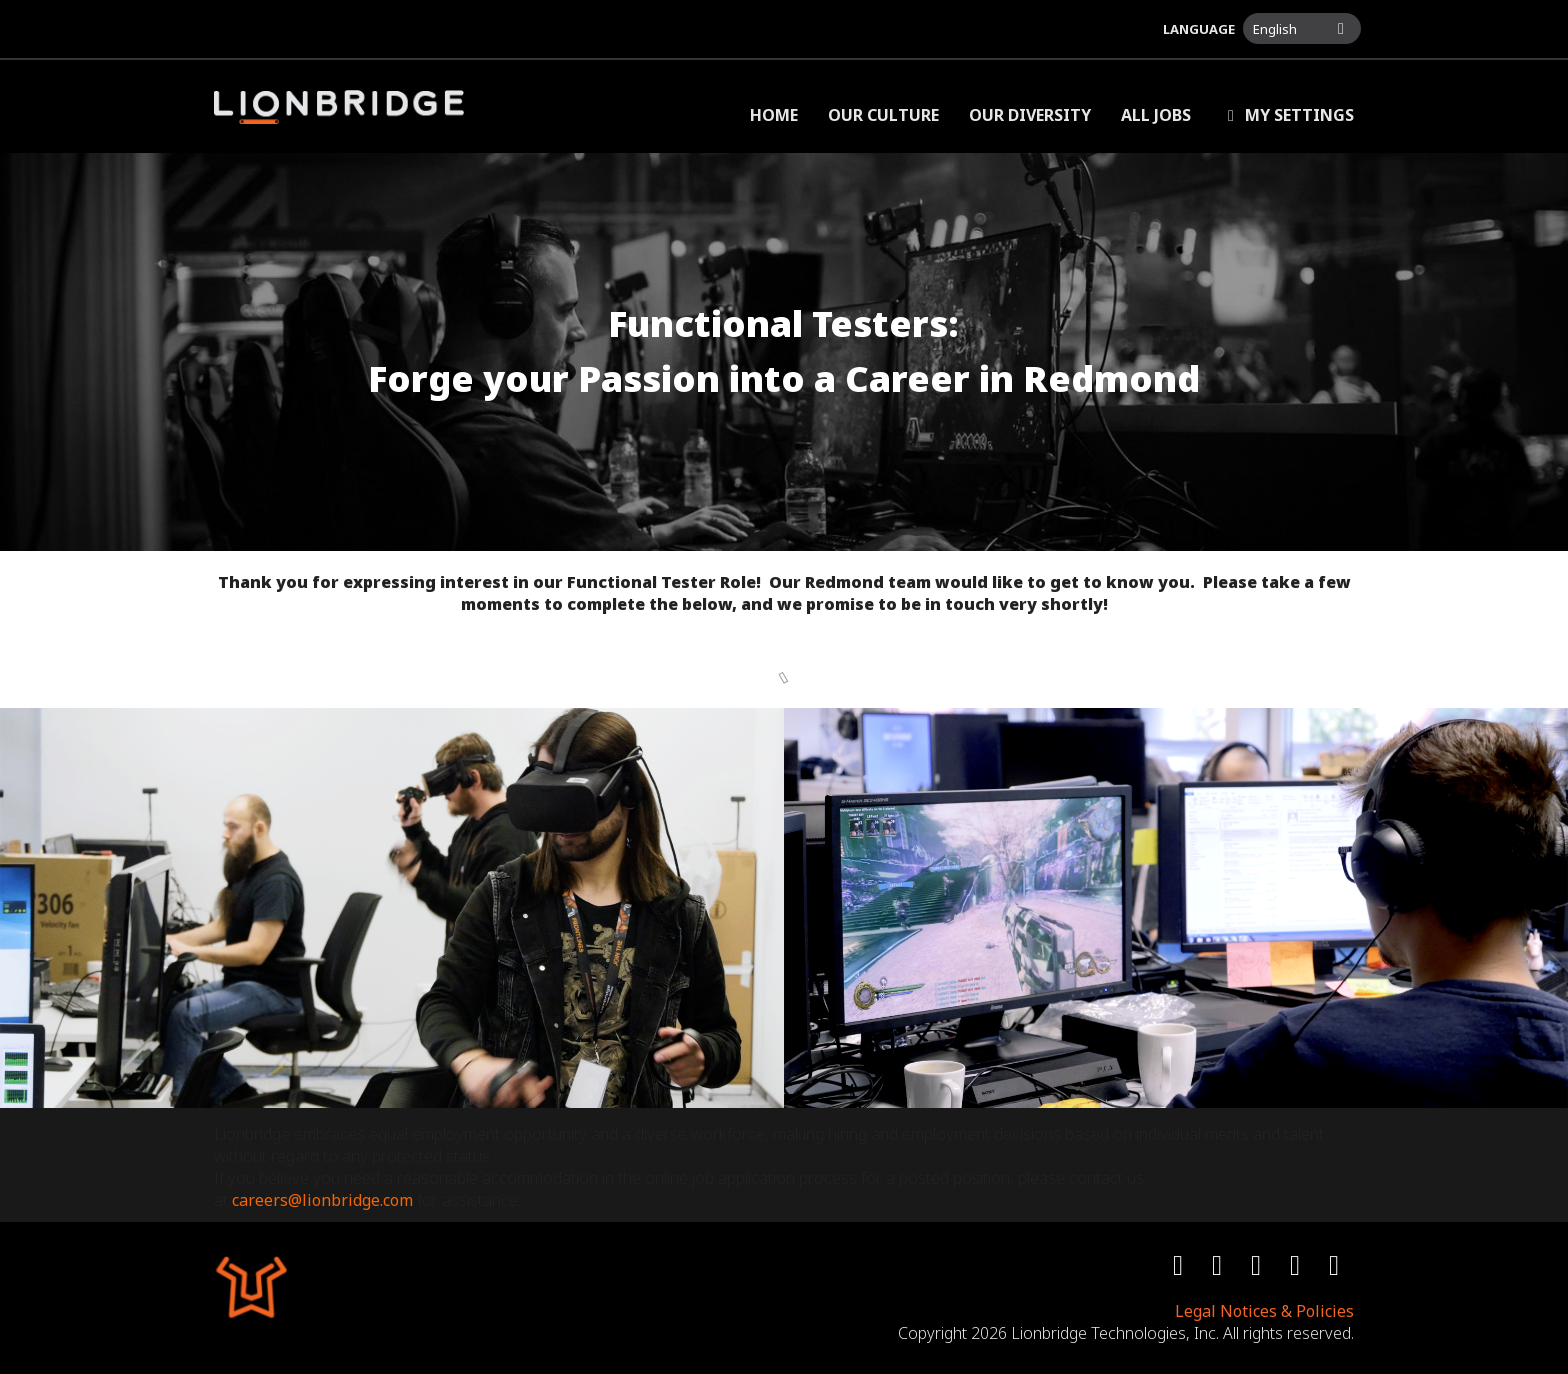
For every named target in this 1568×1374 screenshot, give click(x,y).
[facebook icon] (1180, 1269)
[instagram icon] (1258, 1269)
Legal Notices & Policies (1264, 1311)
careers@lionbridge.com (322, 1200)
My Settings (1287, 115)
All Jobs (1156, 115)
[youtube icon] (1297, 1269)
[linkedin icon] (1336, 1269)
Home (774, 115)
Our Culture (883, 115)
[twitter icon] (1219, 1269)
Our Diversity (1030, 115)
